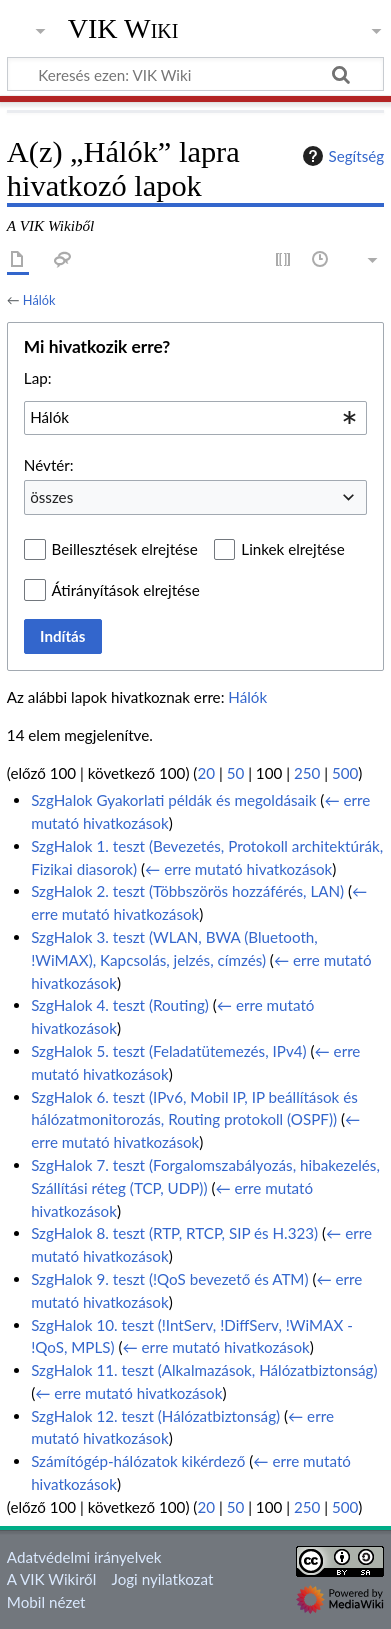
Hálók (39, 300)
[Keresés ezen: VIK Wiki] (195, 74)
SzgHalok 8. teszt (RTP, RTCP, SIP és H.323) (174, 1233)
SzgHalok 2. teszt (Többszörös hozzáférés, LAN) (187, 891)
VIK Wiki (123, 29)
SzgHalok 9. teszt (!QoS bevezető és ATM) (169, 1279)
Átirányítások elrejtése (126, 590)
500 (345, 773)
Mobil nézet (46, 1602)
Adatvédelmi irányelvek (84, 1557)
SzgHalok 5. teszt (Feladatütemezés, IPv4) (168, 1051)
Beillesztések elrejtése (125, 549)
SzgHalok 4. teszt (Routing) (120, 1005)
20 (206, 773)
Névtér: (49, 465)
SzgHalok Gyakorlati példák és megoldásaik (173, 800)
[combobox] (195, 418)
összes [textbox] (51, 497)
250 (307, 773)
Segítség (341, 156)
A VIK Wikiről (51, 1579)
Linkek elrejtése (292, 549)
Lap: (38, 378)
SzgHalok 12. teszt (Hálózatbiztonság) (155, 1416)
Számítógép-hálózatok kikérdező (138, 1461)
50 (236, 773)
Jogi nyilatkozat (163, 1579)
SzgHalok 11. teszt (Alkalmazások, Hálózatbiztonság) (204, 1370)
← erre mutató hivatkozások (238, 869)
